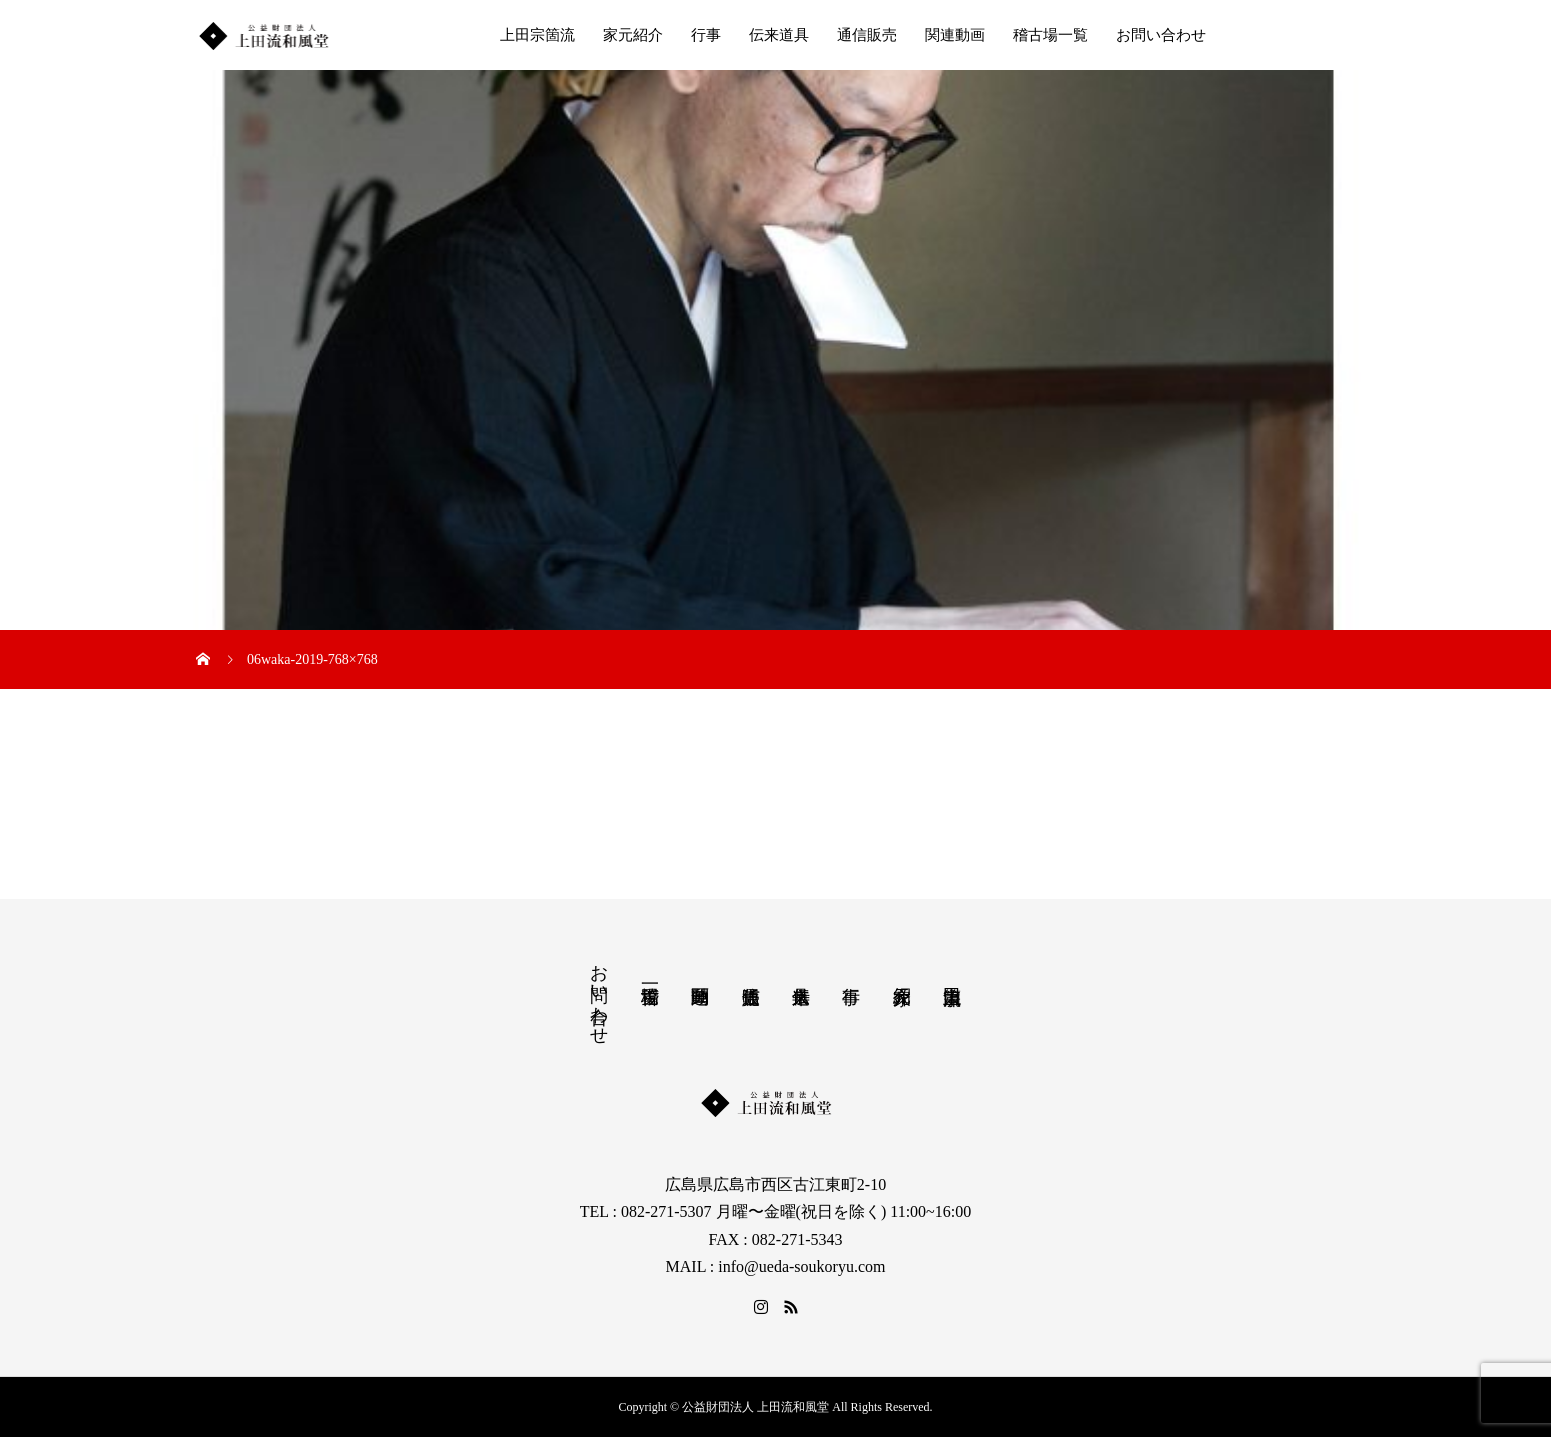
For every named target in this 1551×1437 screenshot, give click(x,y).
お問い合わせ (1161, 35)
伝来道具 (779, 35)
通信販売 (867, 35)
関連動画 (955, 35)
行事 (706, 35)
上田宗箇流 (537, 35)
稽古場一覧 (1050, 35)
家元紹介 (633, 35)
